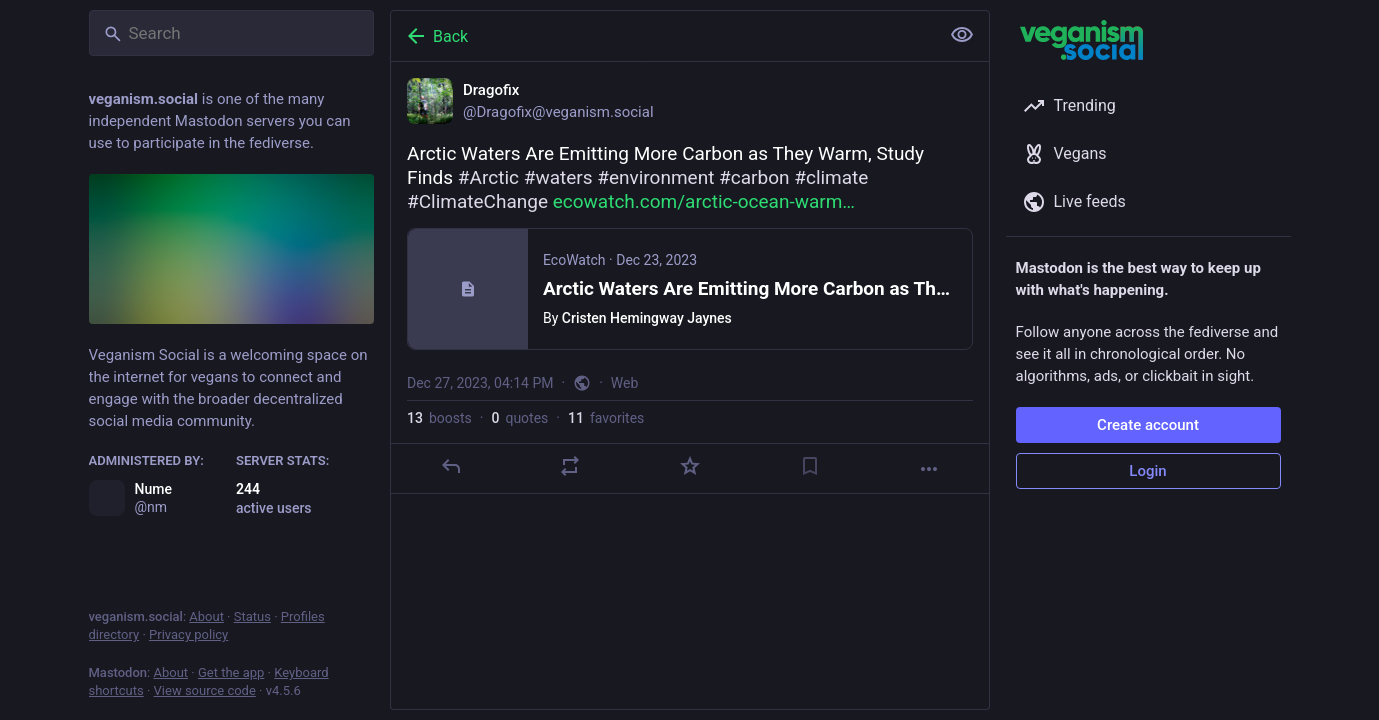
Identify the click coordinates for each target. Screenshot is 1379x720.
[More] (929, 469)
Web (624, 383)
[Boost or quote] (570, 466)
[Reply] (450, 466)
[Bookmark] (809, 466)
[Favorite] (689, 466)
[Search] (231, 33)
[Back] (663, 36)
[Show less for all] (962, 35)
